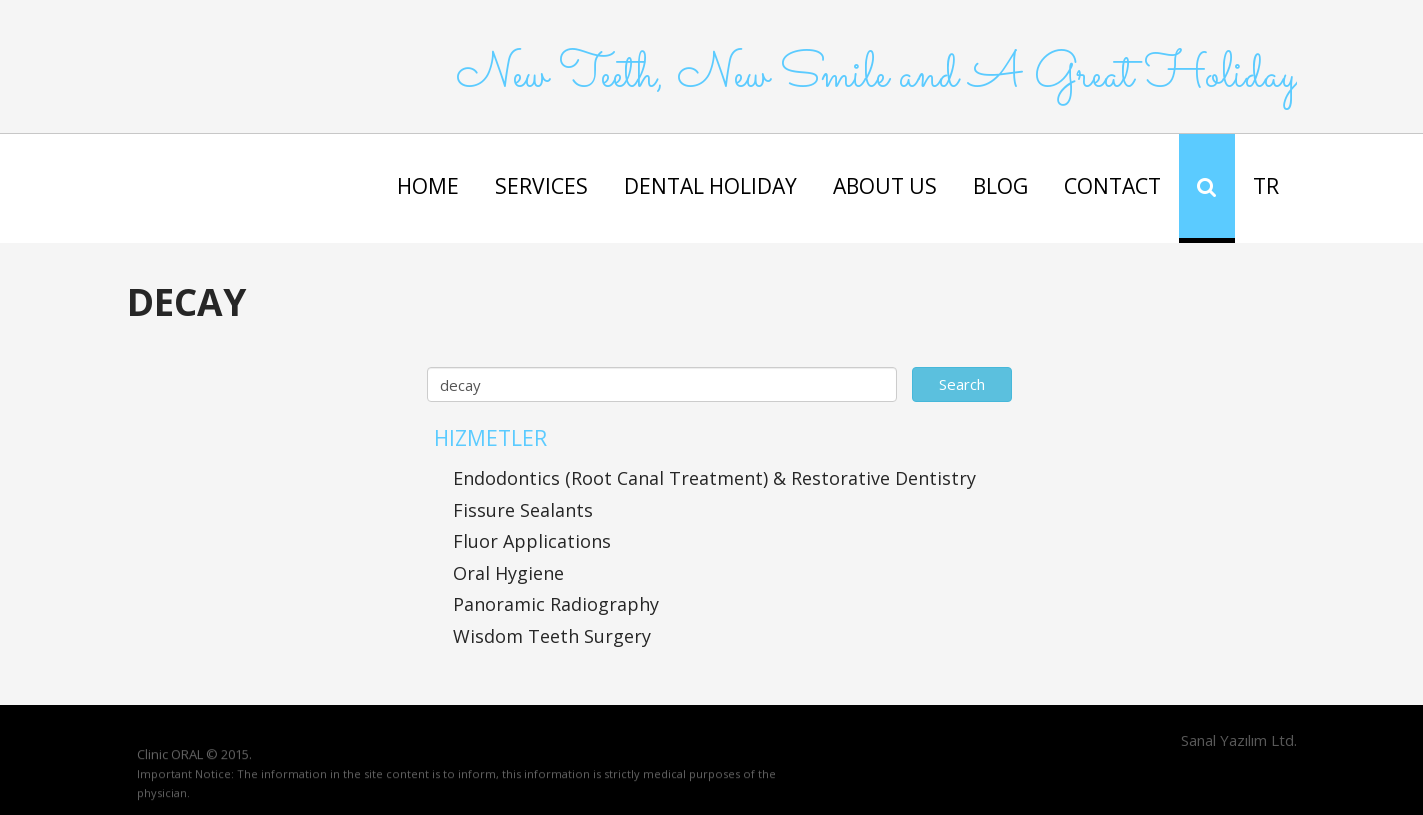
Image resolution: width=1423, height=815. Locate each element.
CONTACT (1112, 186)
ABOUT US (885, 186)
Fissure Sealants (523, 510)
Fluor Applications (532, 541)
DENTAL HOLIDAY (710, 186)
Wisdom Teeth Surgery (552, 636)
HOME (428, 186)
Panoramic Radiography (556, 604)
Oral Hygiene (508, 573)
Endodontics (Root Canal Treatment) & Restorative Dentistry (714, 478)
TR (1266, 186)
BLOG (1000, 186)
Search (962, 384)
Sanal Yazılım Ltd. (1237, 740)
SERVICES (541, 186)
